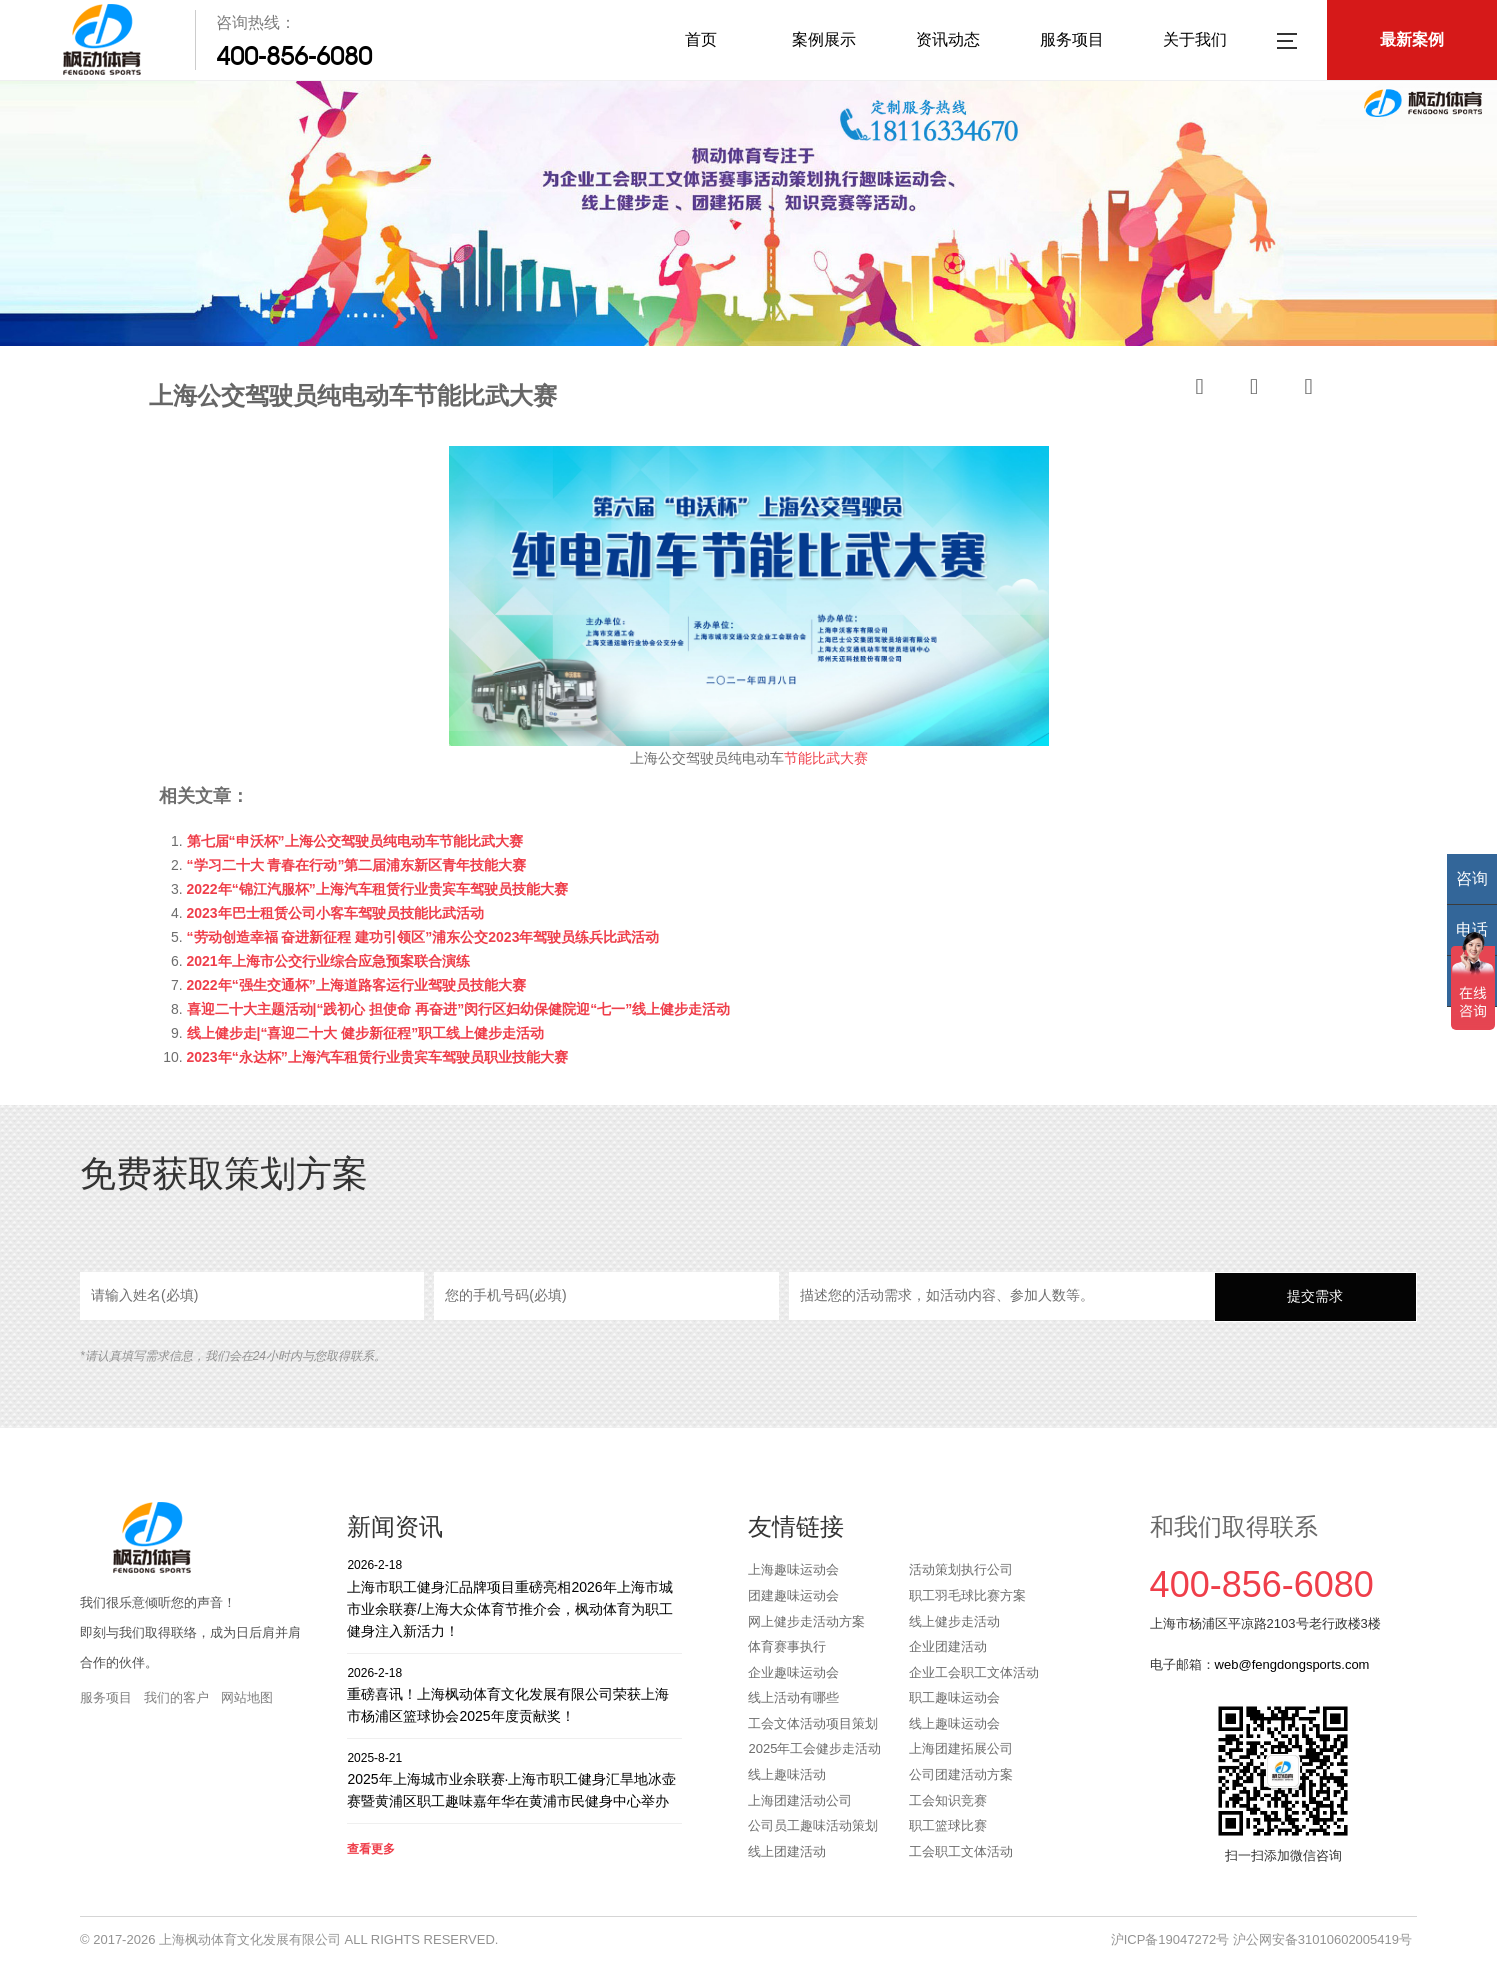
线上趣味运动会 (954, 1723)
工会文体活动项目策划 (813, 1723)
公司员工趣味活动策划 (813, 1825)
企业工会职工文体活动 (974, 1672)
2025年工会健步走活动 (814, 1748)
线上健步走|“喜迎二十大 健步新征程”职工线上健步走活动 (366, 1033)
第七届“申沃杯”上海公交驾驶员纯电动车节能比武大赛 (355, 841)
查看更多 (371, 1849)
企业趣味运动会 (793, 1672)
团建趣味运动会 (793, 1595)
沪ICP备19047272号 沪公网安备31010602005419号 (1261, 1939)
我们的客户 (176, 1697)
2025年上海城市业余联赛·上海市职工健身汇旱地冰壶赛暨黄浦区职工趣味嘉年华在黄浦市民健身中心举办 (514, 1779)
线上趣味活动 (787, 1774)
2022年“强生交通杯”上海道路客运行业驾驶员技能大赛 (356, 985)
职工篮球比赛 (948, 1825)
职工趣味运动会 (954, 1697)
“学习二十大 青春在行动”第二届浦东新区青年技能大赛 (357, 865)
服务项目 (1072, 39)
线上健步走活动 (954, 1621)
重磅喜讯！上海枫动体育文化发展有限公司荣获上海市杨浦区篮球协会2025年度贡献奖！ (514, 1694)
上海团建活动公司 (800, 1800)
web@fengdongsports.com (1292, 1664)
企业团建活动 (948, 1646)
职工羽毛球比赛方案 (967, 1595)
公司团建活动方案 (961, 1774)
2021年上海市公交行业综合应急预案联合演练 (328, 961)
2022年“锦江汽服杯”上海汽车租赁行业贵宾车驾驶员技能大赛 (377, 889)
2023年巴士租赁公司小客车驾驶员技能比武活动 (335, 913)
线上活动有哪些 (793, 1697)
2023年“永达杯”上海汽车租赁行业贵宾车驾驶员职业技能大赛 (377, 1057)
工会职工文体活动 (961, 1851)
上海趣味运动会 (793, 1569)
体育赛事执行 (787, 1646)
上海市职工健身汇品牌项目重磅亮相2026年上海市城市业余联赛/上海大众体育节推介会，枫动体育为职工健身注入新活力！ (514, 1597)
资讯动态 (948, 39)
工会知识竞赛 (948, 1800)
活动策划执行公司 (961, 1569)
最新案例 (1412, 39)
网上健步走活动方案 (806, 1621)
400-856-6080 (294, 56)
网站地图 (247, 1697)
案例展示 (824, 39)
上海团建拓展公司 (961, 1748)
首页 (701, 39)
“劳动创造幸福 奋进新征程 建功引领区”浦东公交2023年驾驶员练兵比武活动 (423, 937)
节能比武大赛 (826, 758)
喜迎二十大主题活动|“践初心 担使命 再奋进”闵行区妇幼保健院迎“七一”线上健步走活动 (459, 1009)
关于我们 (1195, 39)
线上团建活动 (787, 1851)
